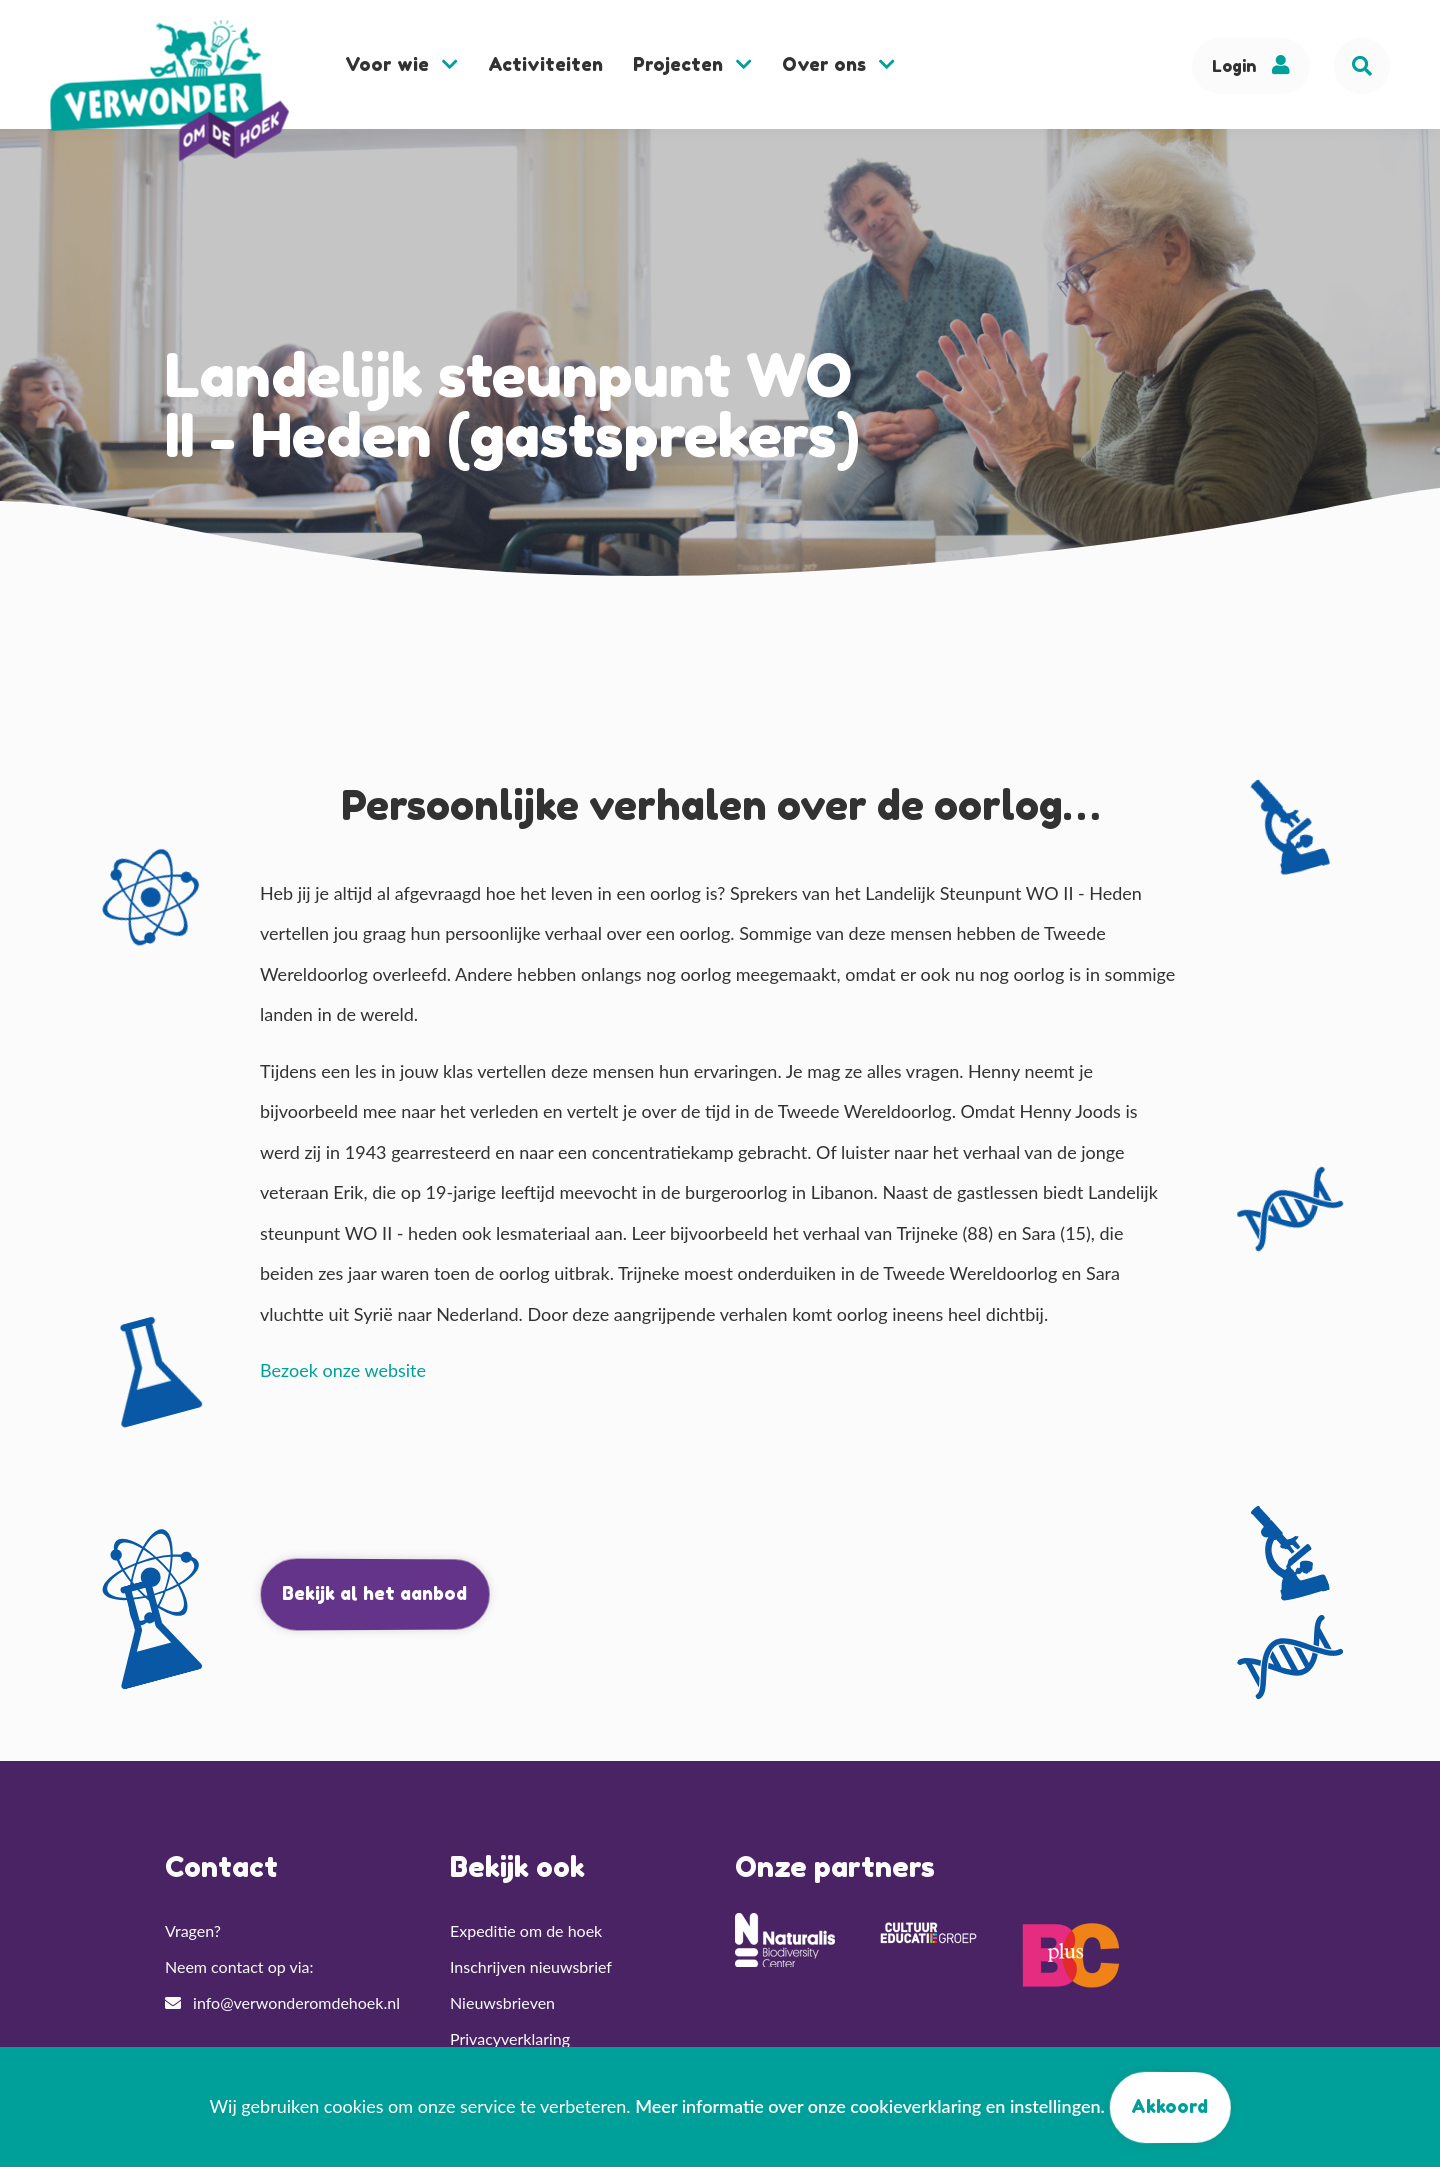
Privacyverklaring (510, 2038)
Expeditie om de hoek (526, 1930)
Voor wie (401, 64)
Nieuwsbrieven (502, 2002)
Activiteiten (545, 64)
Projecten (692, 64)
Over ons (838, 64)
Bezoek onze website (343, 1370)
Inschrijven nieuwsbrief (531, 1966)
